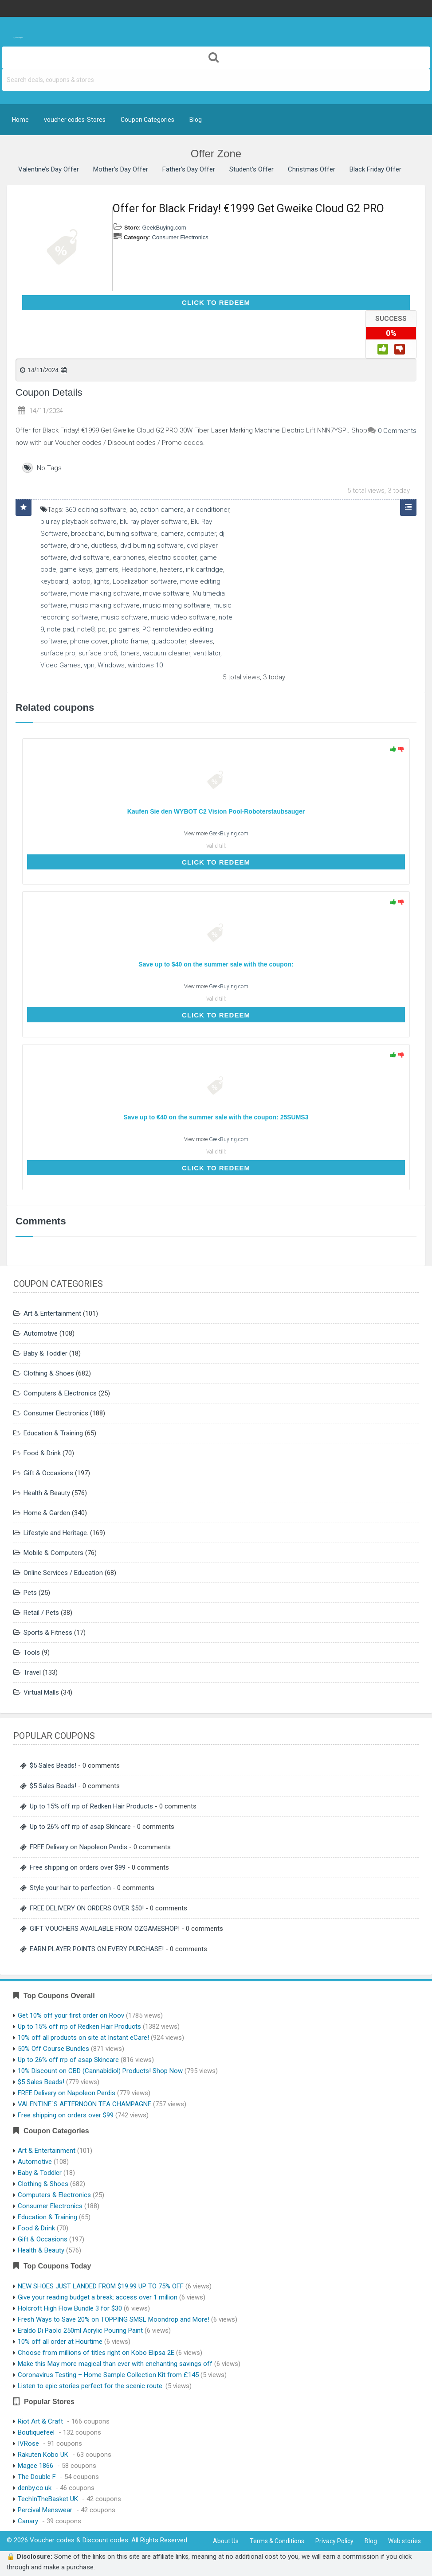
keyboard (54, 581)
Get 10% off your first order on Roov (71, 2015)
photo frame (129, 641)
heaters (171, 569)
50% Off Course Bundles (53, 2049)
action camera (162, 510)
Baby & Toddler (45, 1353)
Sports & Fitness (48, 1633)
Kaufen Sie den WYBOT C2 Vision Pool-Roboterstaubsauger (216, 811)
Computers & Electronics (60, 1393)
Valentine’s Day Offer (48, 169)
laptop (80, 581)
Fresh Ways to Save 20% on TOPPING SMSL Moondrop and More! (113, 2319)
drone (79, 545)
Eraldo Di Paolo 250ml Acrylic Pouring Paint (80, 2330)
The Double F (37, 2477)
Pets (30, 1593)
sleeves (201, 641)
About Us (226, 2541)
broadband (87, 534)
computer (201, 534)
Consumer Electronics (180, 237)
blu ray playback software (78, 522)
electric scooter (172, 557)
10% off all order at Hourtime (60, 2342)
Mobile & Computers (53, 1553)
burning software (132, 534)
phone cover (89, 641)
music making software (105, 605)
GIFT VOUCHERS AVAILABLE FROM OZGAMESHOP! (105, 1929)
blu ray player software (154, 522)
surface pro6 (98, 653)
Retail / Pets (41, 1613)
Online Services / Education (63, 1573)
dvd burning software (152, 545)
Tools (32, 1652)
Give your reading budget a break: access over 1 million (97, 2297)
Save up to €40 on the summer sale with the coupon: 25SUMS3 (216, 1117)
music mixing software (176, 605)
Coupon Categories (147, 119)
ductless (104, 545)
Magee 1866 (35, 2466)
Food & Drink (42, 1453)
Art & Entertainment (52, 1313)
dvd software (90, 557)
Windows (111, 665)
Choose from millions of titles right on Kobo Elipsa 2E (96, 2353)
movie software (166, 593)
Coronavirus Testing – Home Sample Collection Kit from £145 (108, 2375)
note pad (60, 629)
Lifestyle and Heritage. (56, 1533)
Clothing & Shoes (49, 1373)
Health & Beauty (47, 1493)
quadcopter (168, 641)
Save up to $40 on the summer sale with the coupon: (215, 964)
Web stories (404, 2541)
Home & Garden (47, 1513)
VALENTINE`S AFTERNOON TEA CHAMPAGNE (84, 2104)
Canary (28, 2521)
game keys (75, 569)
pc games (124, 629)
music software (124, 617)
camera (172, 534)
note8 (85, 629)
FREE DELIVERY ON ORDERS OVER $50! (87, 1908)
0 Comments (397, 431)
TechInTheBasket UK (48, 2499)
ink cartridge (204, 569)
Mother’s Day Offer (120, 169)
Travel (32, 1672)
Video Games (60, 665)
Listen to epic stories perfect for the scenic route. (91, 2386)
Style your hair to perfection (70, 1888)
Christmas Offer (311, 169)
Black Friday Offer (375, 169)
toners (130, 653)
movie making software (105, 593)
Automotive (41, 1333)
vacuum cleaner (166, 653)
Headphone (139, 569)
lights (102, 581)
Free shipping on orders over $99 (78, 1867)
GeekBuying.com (164, 227)
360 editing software (95, 510)
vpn (89, 665)
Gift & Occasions (48, 1473)
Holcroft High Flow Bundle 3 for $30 (70, 2308)
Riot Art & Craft (40, 2421)
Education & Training (53, 1433)
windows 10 (145, 665)
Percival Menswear (45, 2510)
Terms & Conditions (277, 2541)
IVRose (28, 2443)
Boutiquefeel (36, 2432)
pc (102, 629)
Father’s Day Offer (188, 169)
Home (20, 119)
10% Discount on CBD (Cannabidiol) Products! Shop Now (100, 2071)
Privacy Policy (334, 2541)
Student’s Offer (251, 169)
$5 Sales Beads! (53, 1765)
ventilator (206, 653)
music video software (183, 617)
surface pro (57, 653)
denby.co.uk (34, 2488)
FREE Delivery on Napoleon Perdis (78, 1847)
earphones (129, 557)
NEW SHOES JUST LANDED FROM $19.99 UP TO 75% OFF (101, 2286)
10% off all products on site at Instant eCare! (83, 2038)
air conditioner (208, 510)
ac (133, 510)
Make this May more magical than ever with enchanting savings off (115, 2364)
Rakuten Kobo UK (43, 2455)
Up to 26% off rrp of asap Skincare (80, 1827)
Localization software (145, 581)
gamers (106, 569)
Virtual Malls (41, 1692)
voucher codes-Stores (75, 119)
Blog (195, 119)
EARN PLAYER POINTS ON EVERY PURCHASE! (97, 1949)
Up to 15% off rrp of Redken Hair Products (91, 1806)
